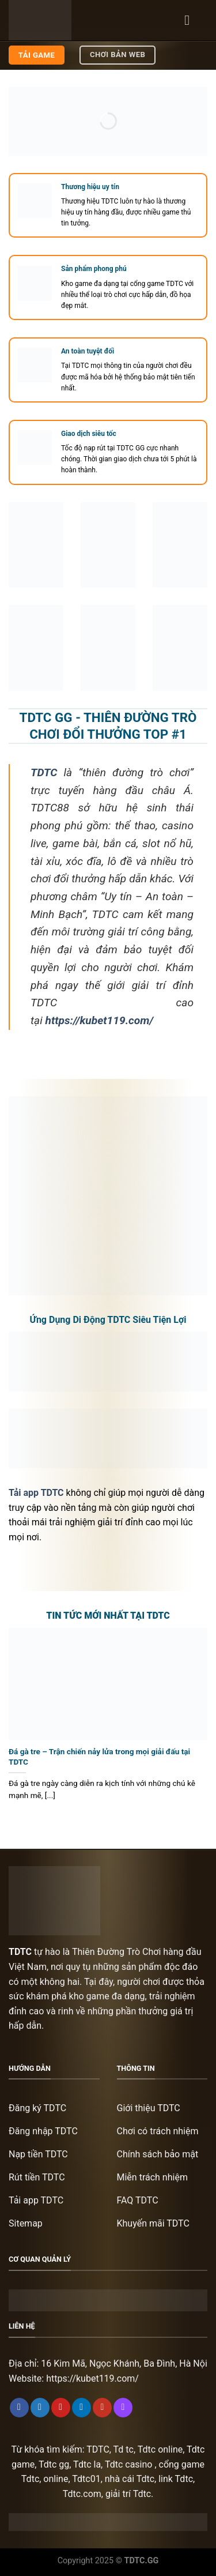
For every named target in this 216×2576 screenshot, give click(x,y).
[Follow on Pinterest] (60, 2407)
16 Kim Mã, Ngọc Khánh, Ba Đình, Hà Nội (124, 2363)
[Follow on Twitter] (40, 2407)
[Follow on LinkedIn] (81, 2407)
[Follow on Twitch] (122, 2407)
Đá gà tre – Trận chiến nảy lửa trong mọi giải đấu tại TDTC (99, 1756)
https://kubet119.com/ (92, 2378)
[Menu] (191, 20)
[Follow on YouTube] (102, 2407)
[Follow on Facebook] (19, 2407)
